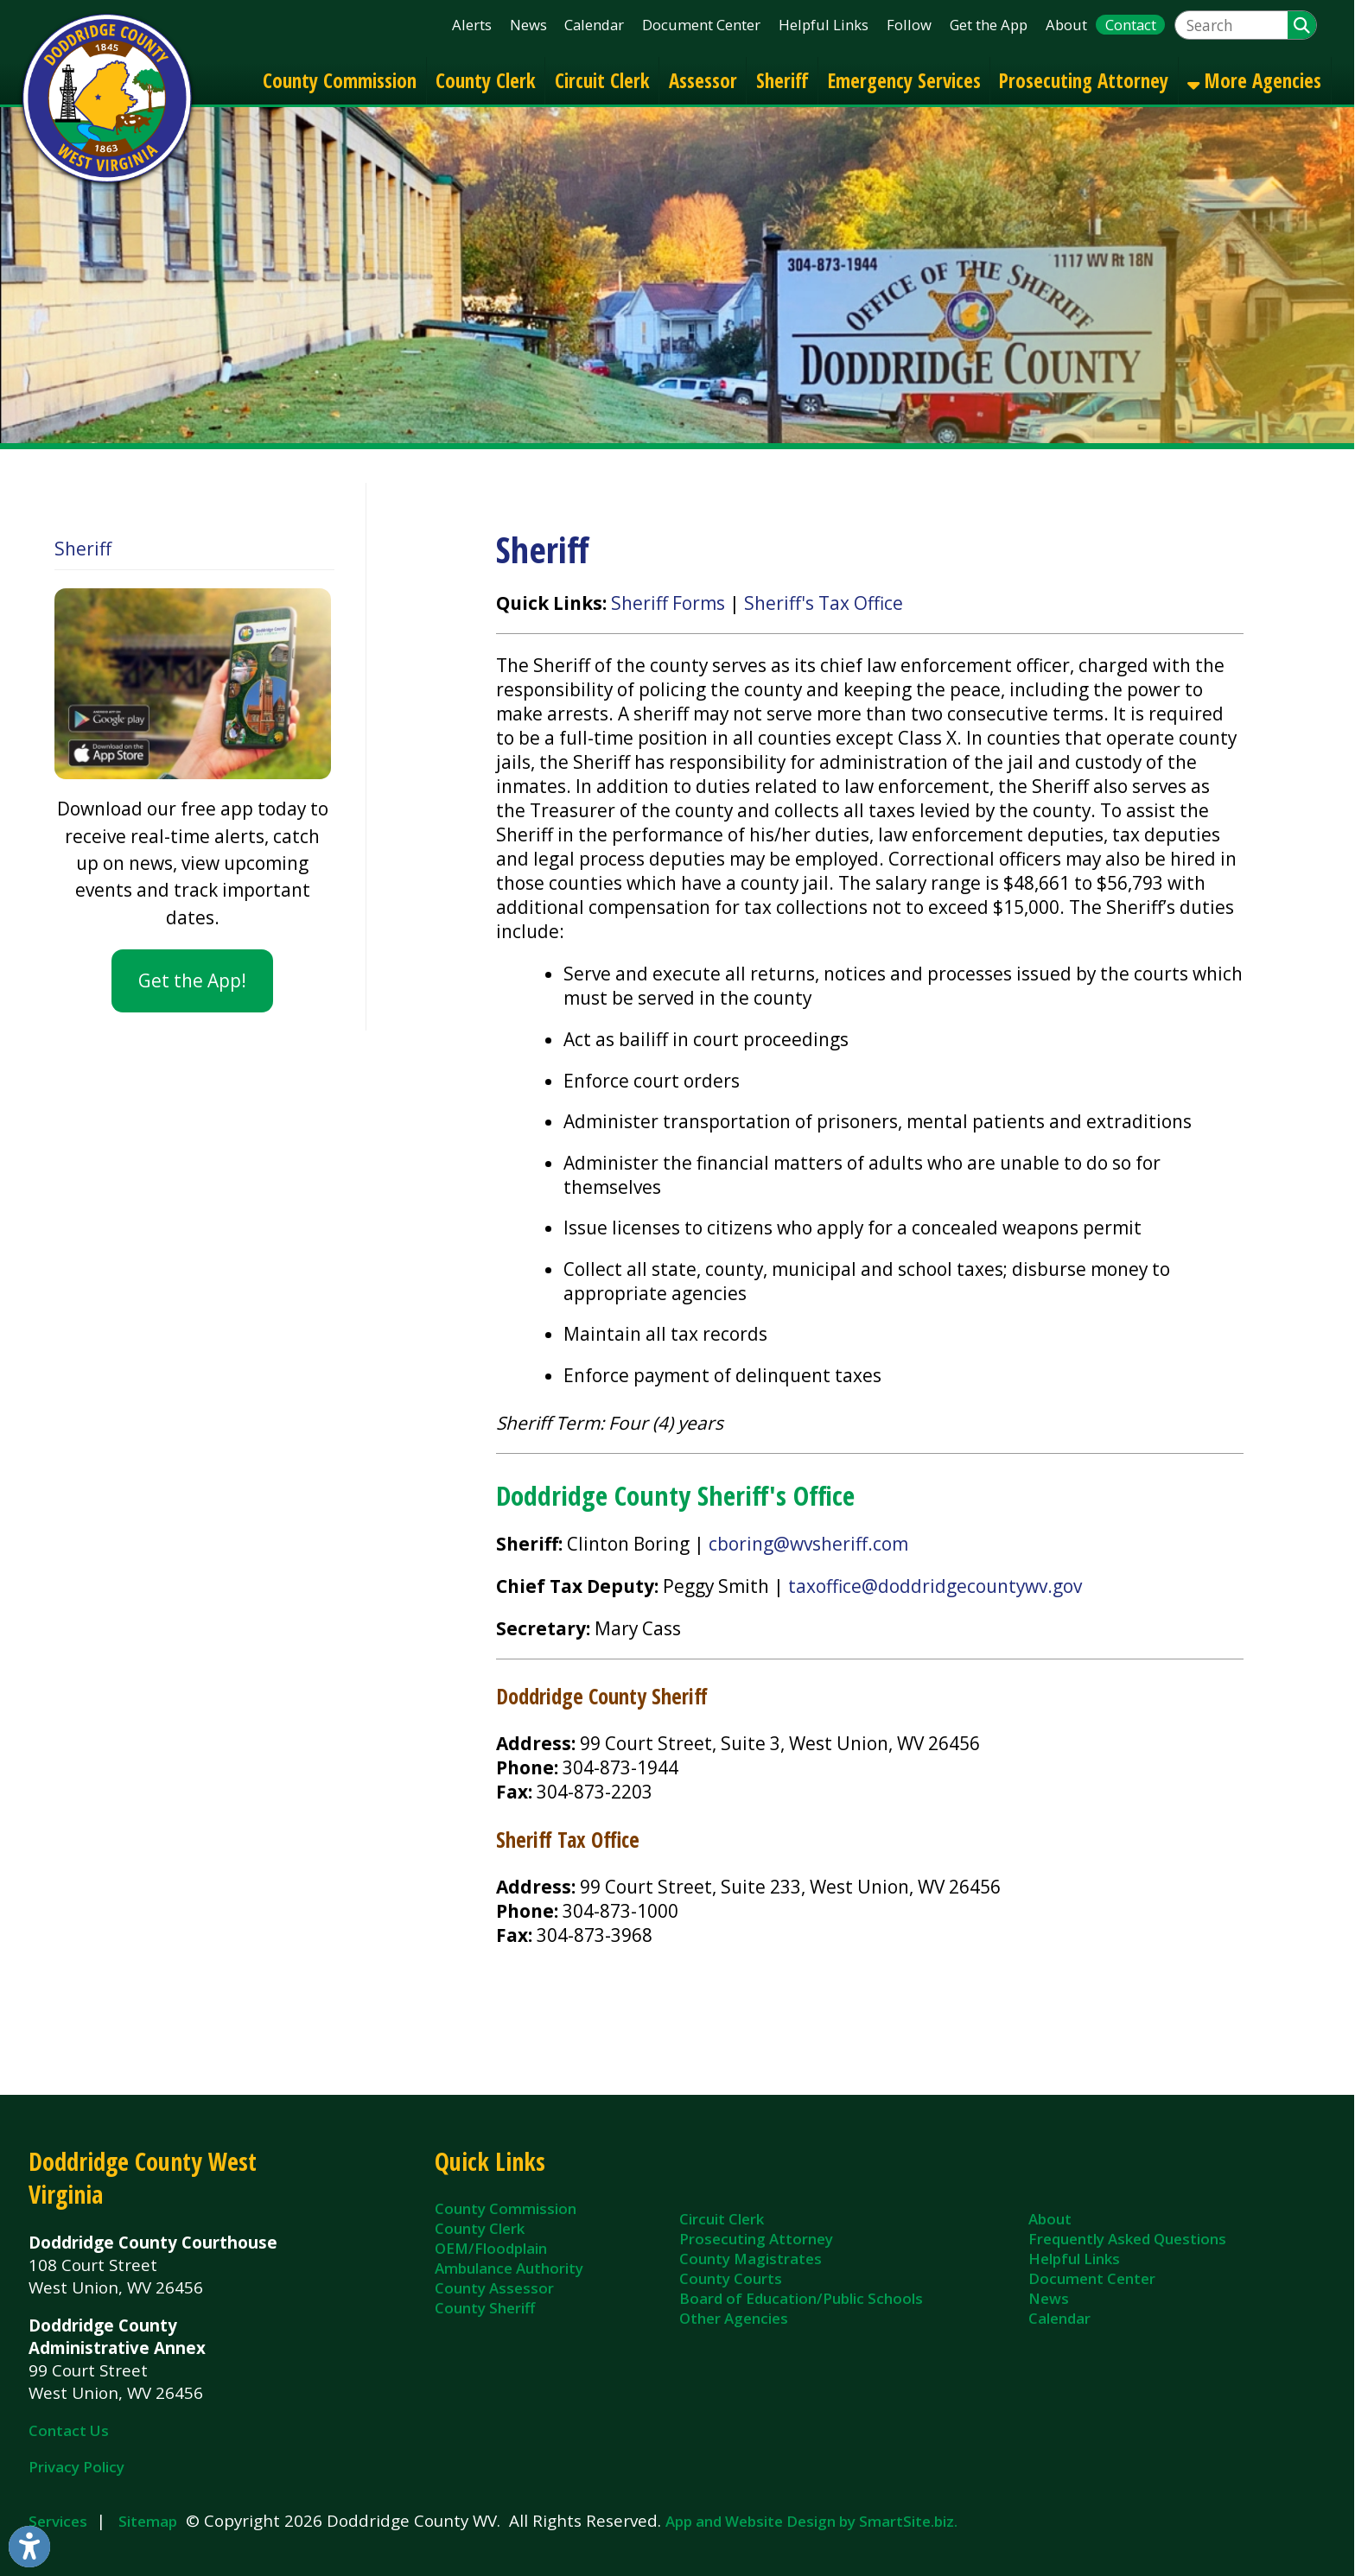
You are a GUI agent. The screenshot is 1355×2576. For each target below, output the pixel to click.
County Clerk (486, 80)
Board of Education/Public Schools (801, 2298)
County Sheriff (485, 2308)
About (1066, 25)
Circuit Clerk (602, 80)
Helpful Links (823, 25)
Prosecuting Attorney (1083, 80)
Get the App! (192, 980)
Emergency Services (904, 80)
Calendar (594, 25)
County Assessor (494, 2288)
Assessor (703, 80)
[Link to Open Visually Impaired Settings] (29, 2546)
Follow (909, 25)
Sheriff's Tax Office (823, 603)
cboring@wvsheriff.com (808, 1544)
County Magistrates (750, 2258)
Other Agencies (733, 2318)
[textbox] (1231, 25)
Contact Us (69, 2430)
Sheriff (782, 80)
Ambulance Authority (509, 2268)
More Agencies (1254, 80)
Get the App (988, 25)
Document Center (701, 25)
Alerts (472, 25)
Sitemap (147, 2521)
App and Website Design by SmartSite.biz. (811, 2521)
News (528, 25)
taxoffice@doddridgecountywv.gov (935, 1586)
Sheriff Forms (668, 603)
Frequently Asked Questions (1127, 2239)
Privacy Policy (76, 2467)
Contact (1130, 25)
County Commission (340, 80)
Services (58, 2521)
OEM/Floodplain (491, 2248)
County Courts (730, 2278)
